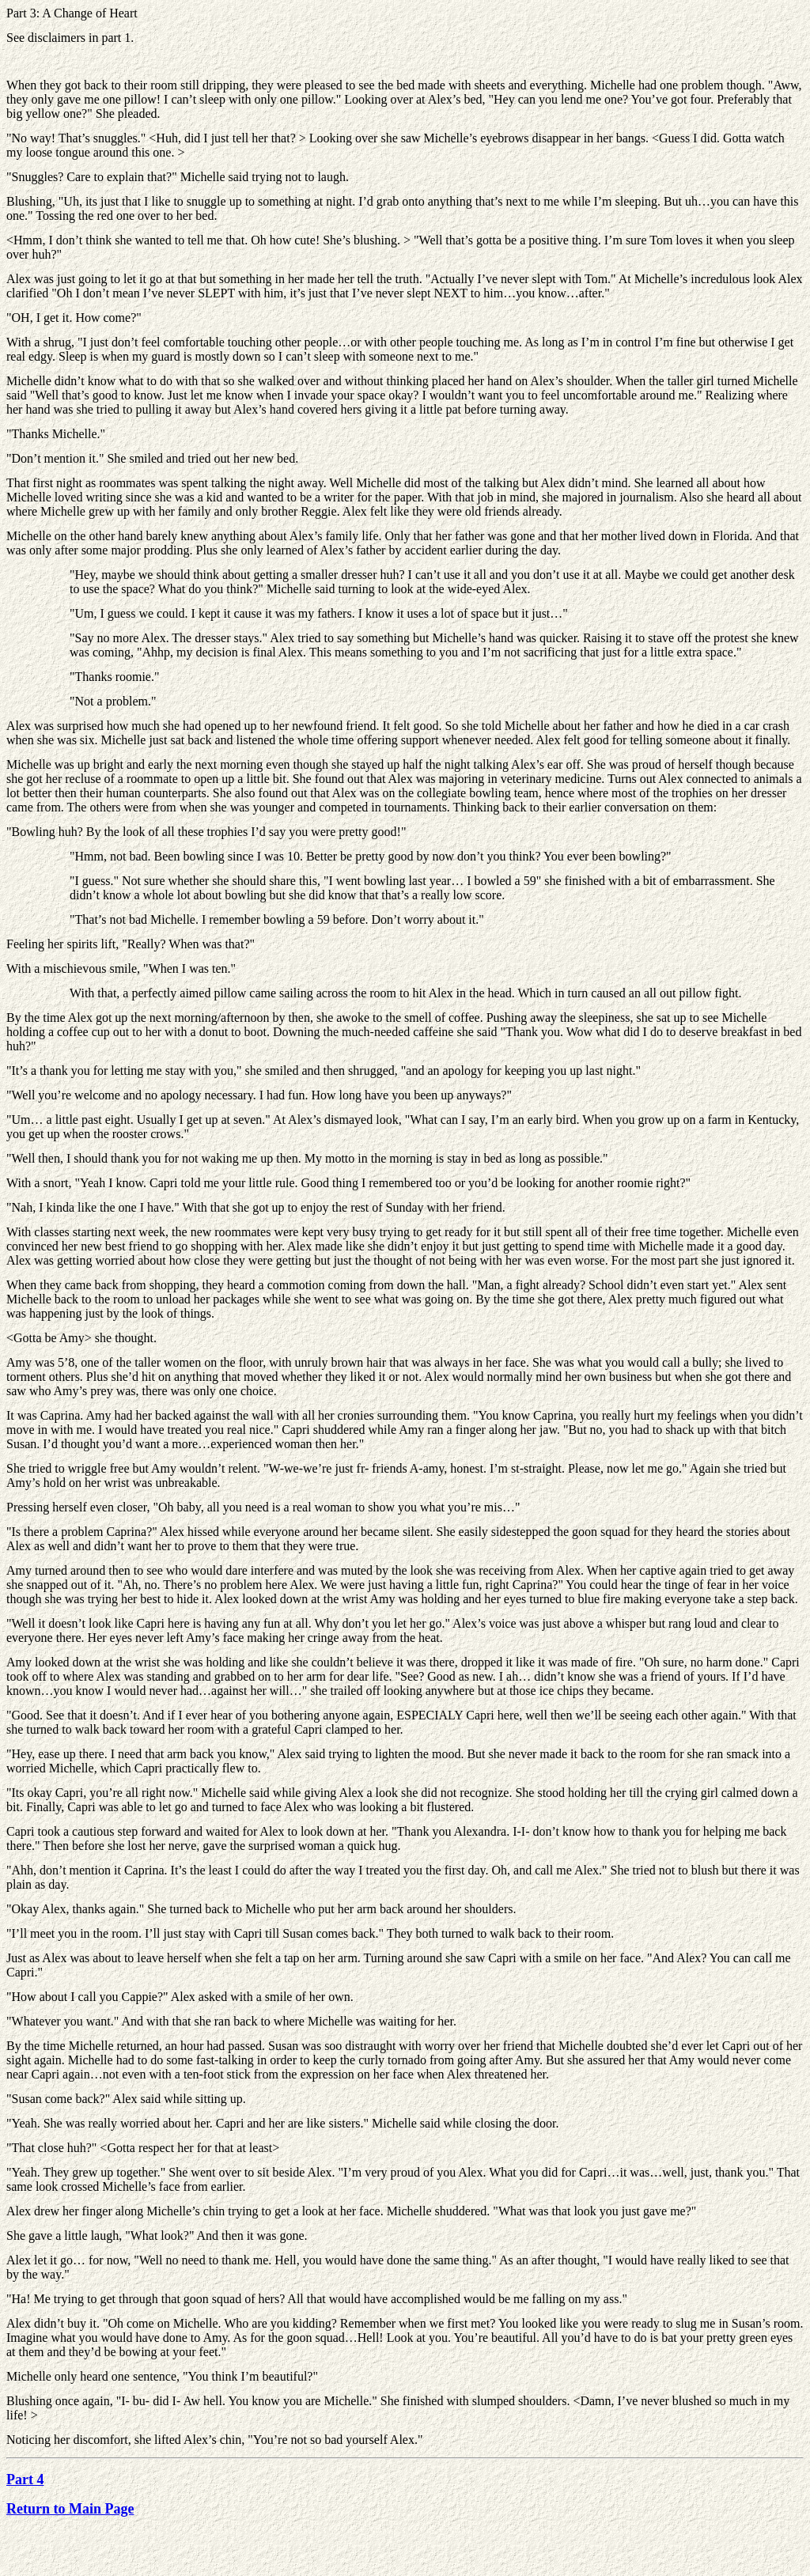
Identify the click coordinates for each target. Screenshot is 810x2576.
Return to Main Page (70, 2509)
